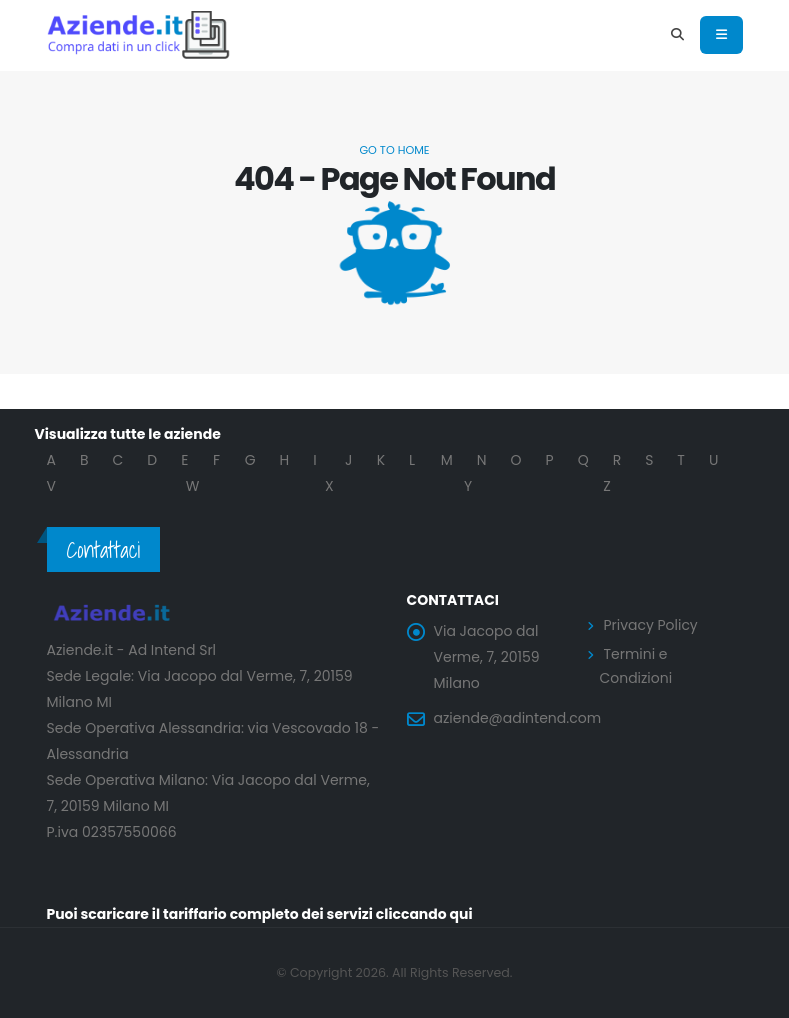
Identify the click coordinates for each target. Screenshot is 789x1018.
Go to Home (394, 150)
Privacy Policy (651, 625)
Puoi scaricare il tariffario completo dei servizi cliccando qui (261, 914)
